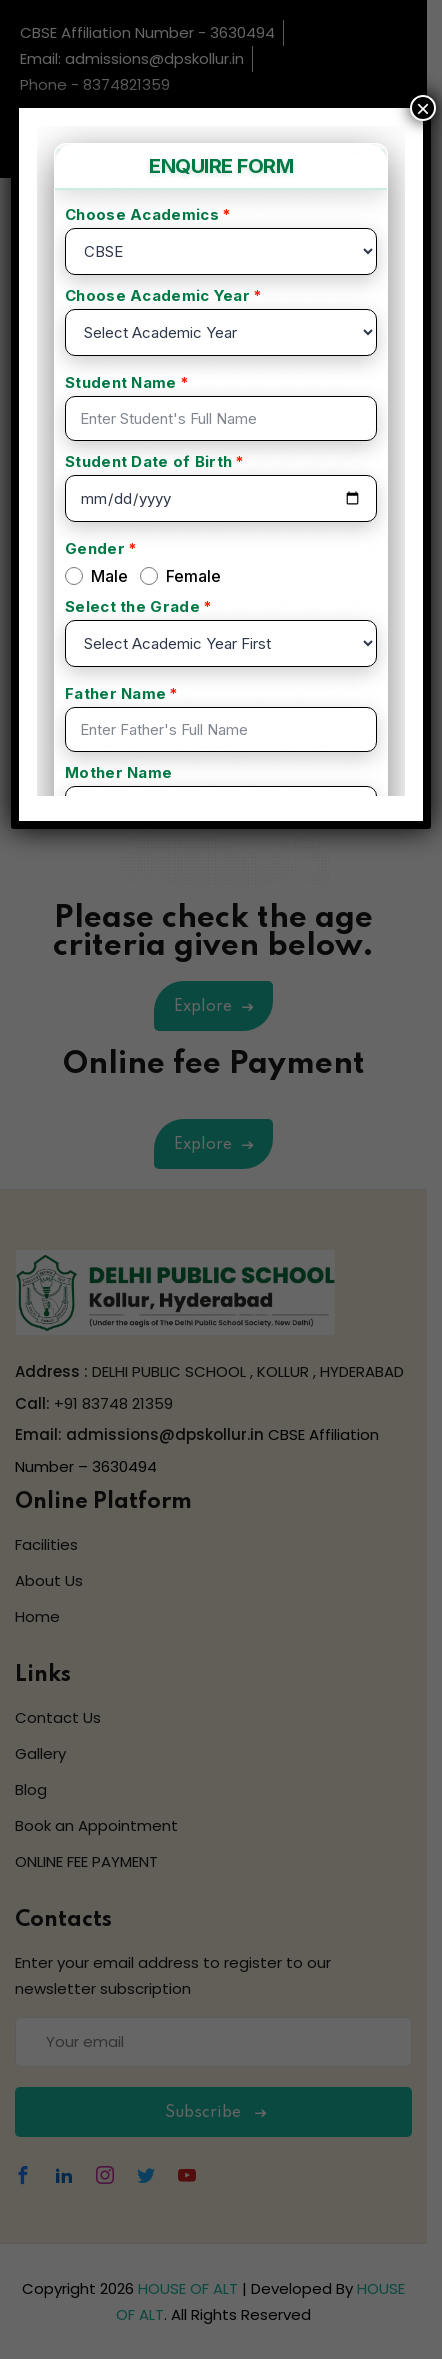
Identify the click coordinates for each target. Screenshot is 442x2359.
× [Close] (423, 108)
